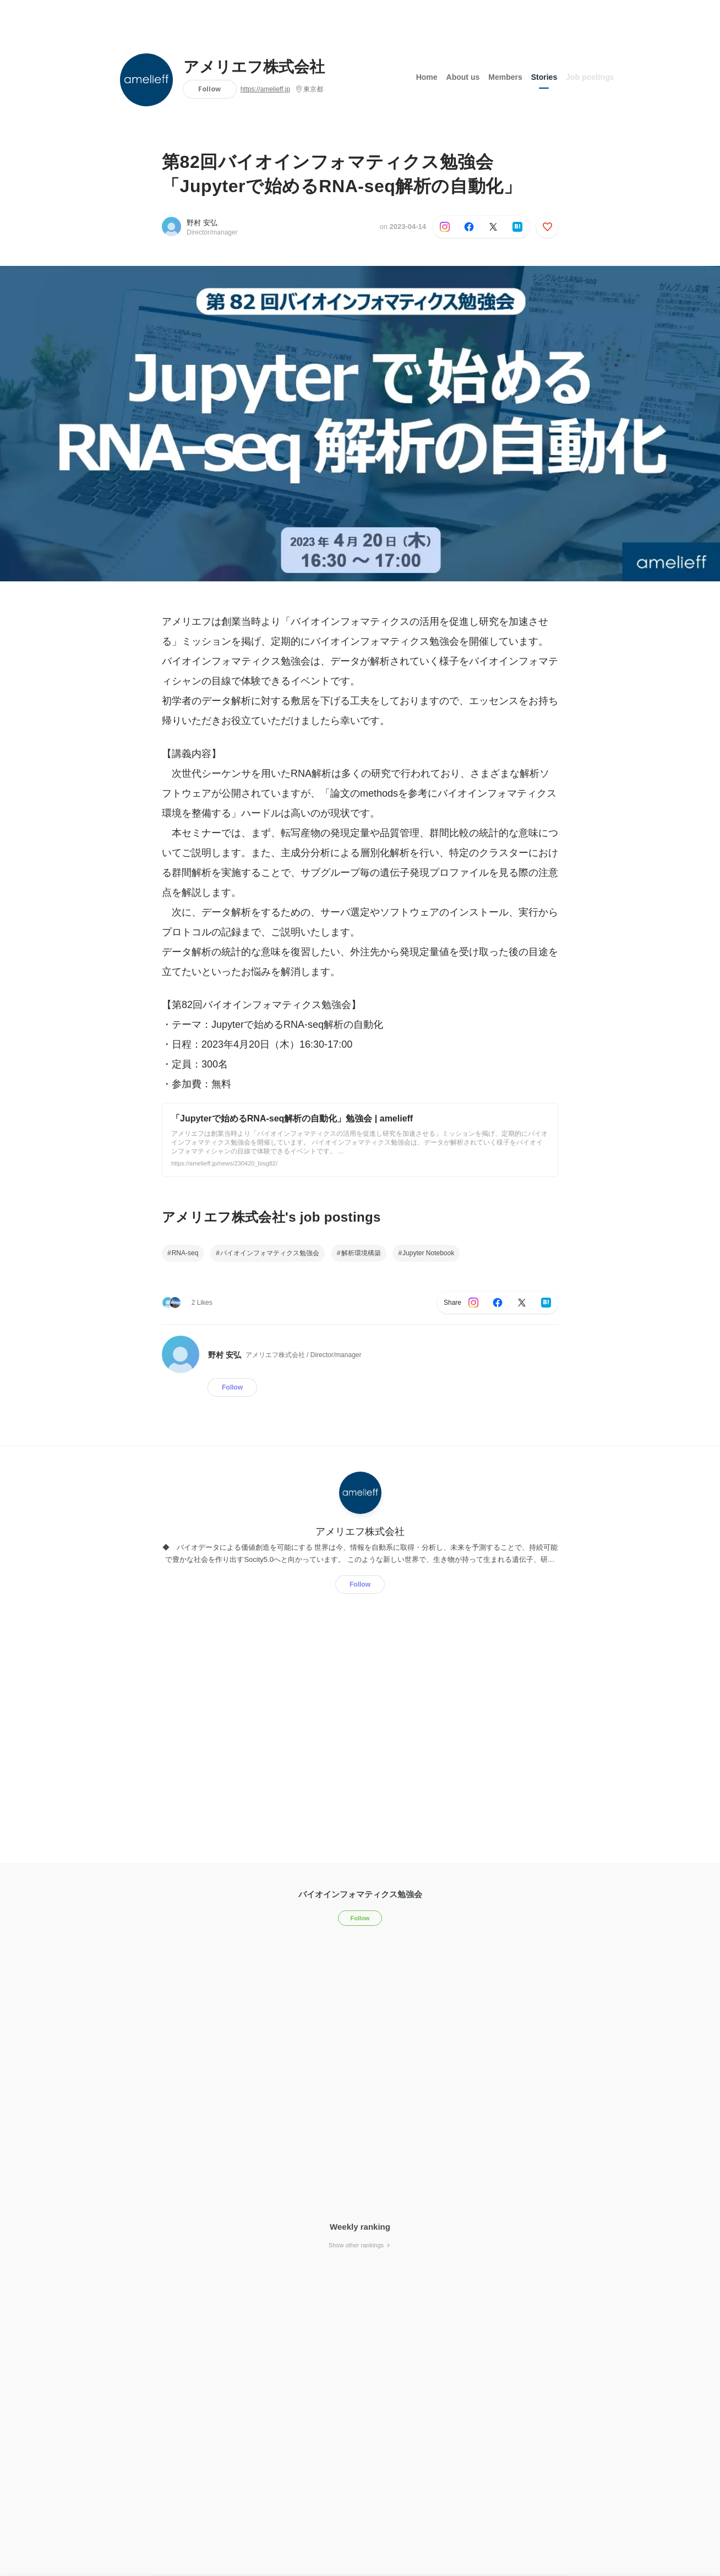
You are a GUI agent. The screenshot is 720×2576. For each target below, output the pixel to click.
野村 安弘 (202, 223)
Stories (544, 76)
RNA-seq (185, 1253)
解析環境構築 (361, 1253)
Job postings (590, 76)
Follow (209, 89)
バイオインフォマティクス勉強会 (269, 1253)
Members (505, 76)
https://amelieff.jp (266, 89)
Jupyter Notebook (428, 1253)
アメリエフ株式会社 (254, 67)
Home (427, 76)
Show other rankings (360, 2245)
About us (463, 76)
